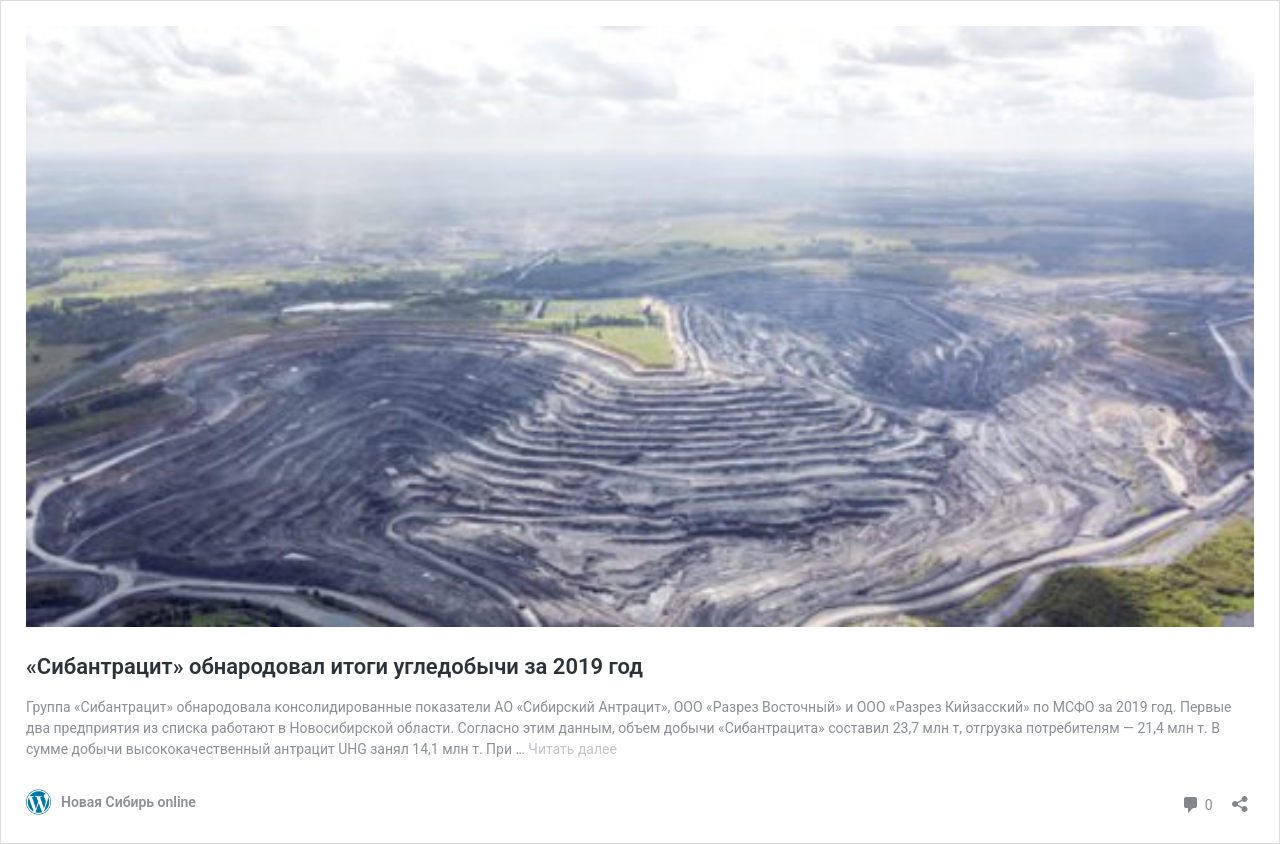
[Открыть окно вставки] (1240, 797)
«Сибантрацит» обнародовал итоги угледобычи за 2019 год (334, 666)
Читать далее (572, 749)
